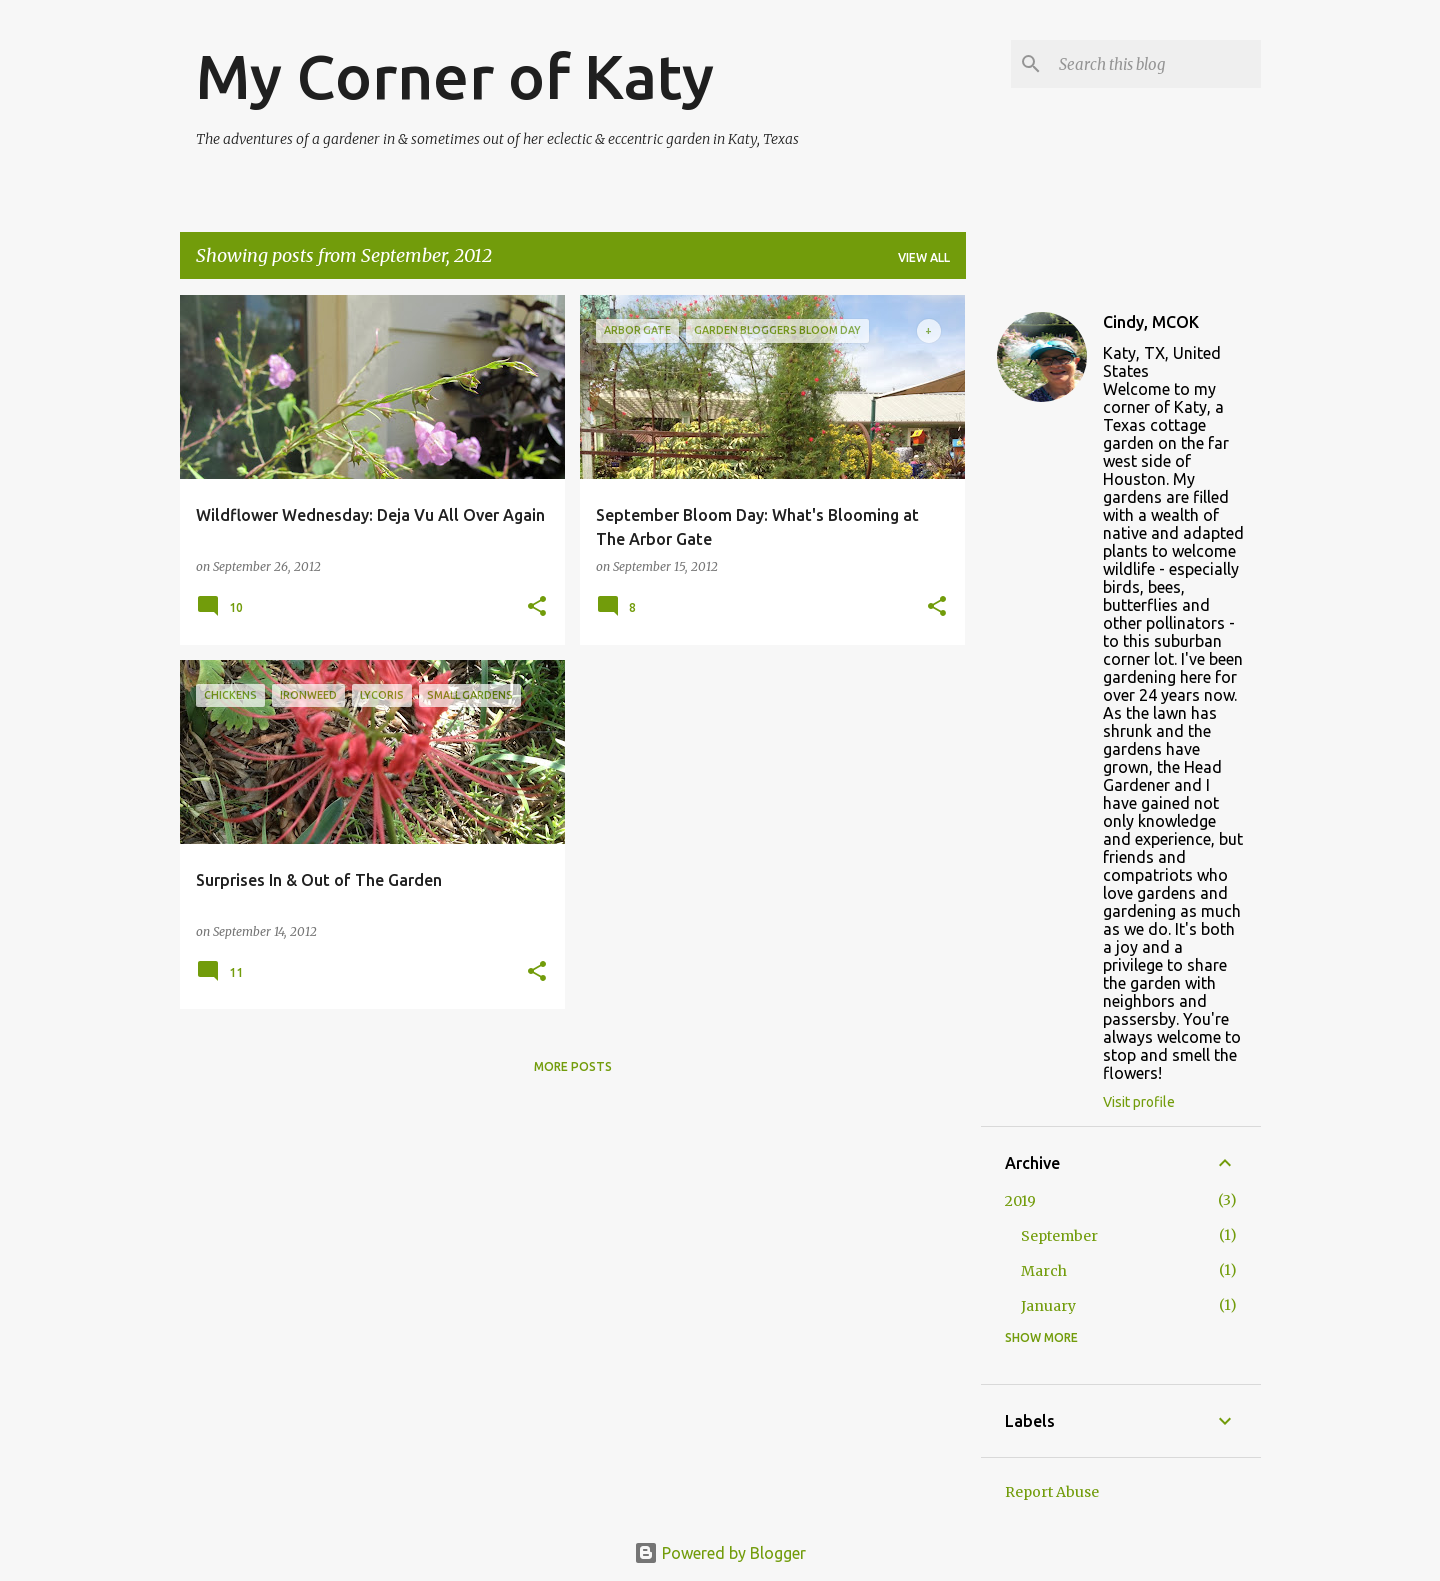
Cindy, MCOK (1151, 322)
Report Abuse (1052, 1492)
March (1044, 1271)
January (1048, 1306)
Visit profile (1139, 1102)
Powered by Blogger (720, 1553)
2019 (1020, 1201)
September (1059, 1236)
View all (924, 257)
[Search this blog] (1156, 64)
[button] (537, 607)
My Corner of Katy (455, 76)
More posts (573, 1066)
